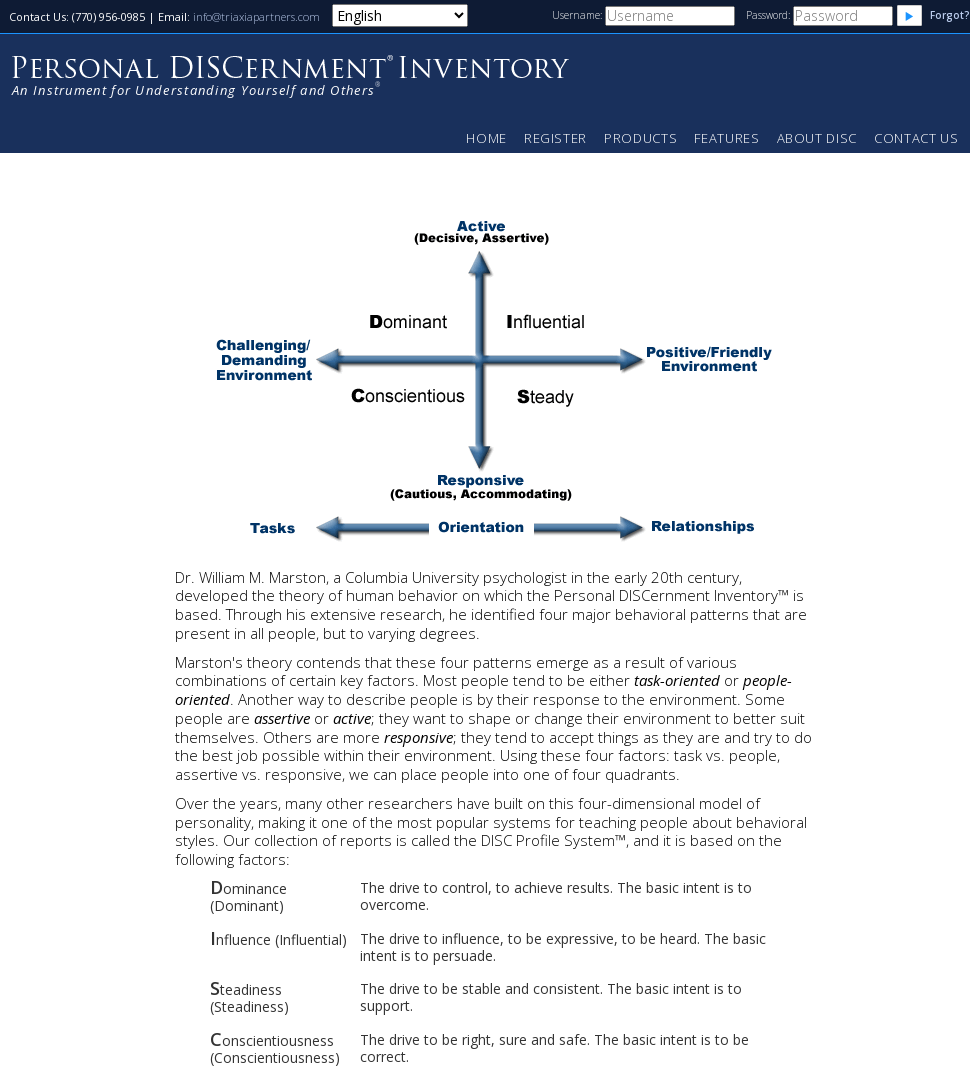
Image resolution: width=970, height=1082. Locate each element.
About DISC (817, 138)
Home (486, 138)
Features (726, 138)
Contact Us (916, 138)
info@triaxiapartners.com (256, 16)
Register (555, 138)
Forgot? (950, 15)
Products (640, 138)
